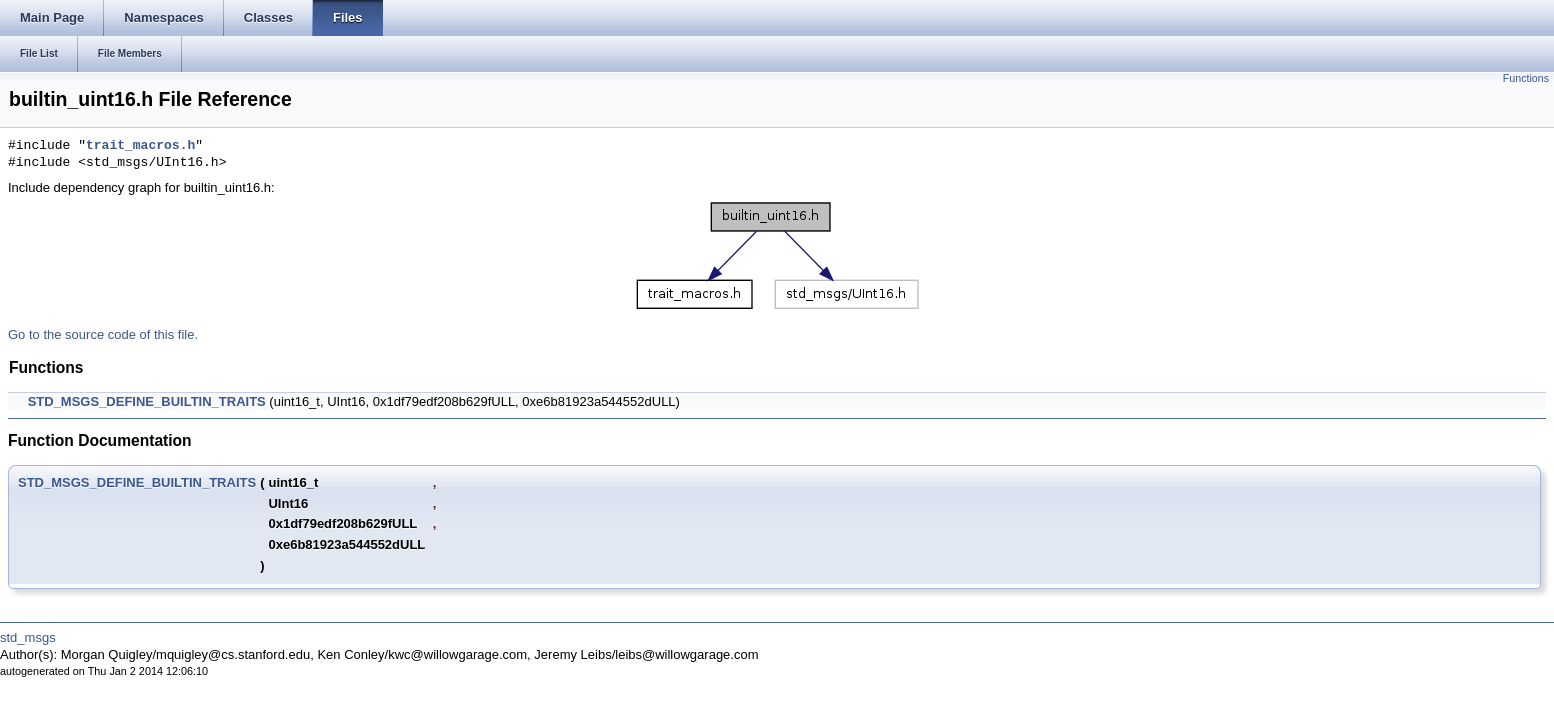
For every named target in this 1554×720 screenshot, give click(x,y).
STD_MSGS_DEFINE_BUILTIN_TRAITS (147, 401)
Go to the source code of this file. (103, 334)
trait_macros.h (140, 146)
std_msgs (28, 637)
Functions (1526, 78)
